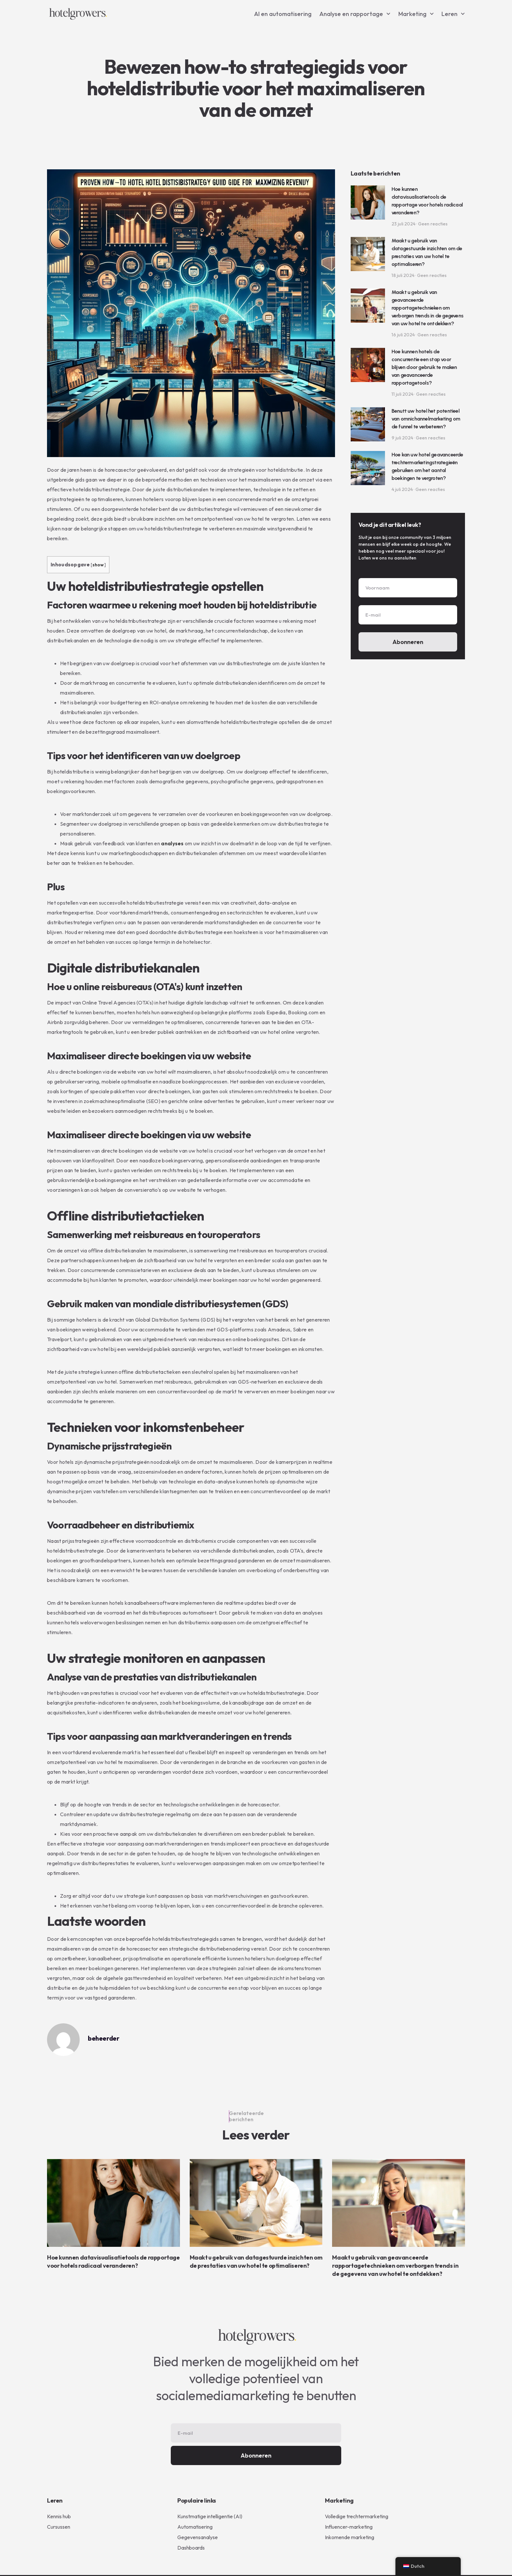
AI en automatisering (283, 14)
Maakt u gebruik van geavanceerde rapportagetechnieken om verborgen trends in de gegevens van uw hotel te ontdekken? (427, 308)
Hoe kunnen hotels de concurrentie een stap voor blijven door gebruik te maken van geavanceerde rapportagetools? (424, 367)
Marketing (416, 13)
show (98, 565)
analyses (172, 843)
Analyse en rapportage (355, 13)
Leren (453, 13)
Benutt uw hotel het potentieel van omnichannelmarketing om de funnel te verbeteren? (426, 419)
